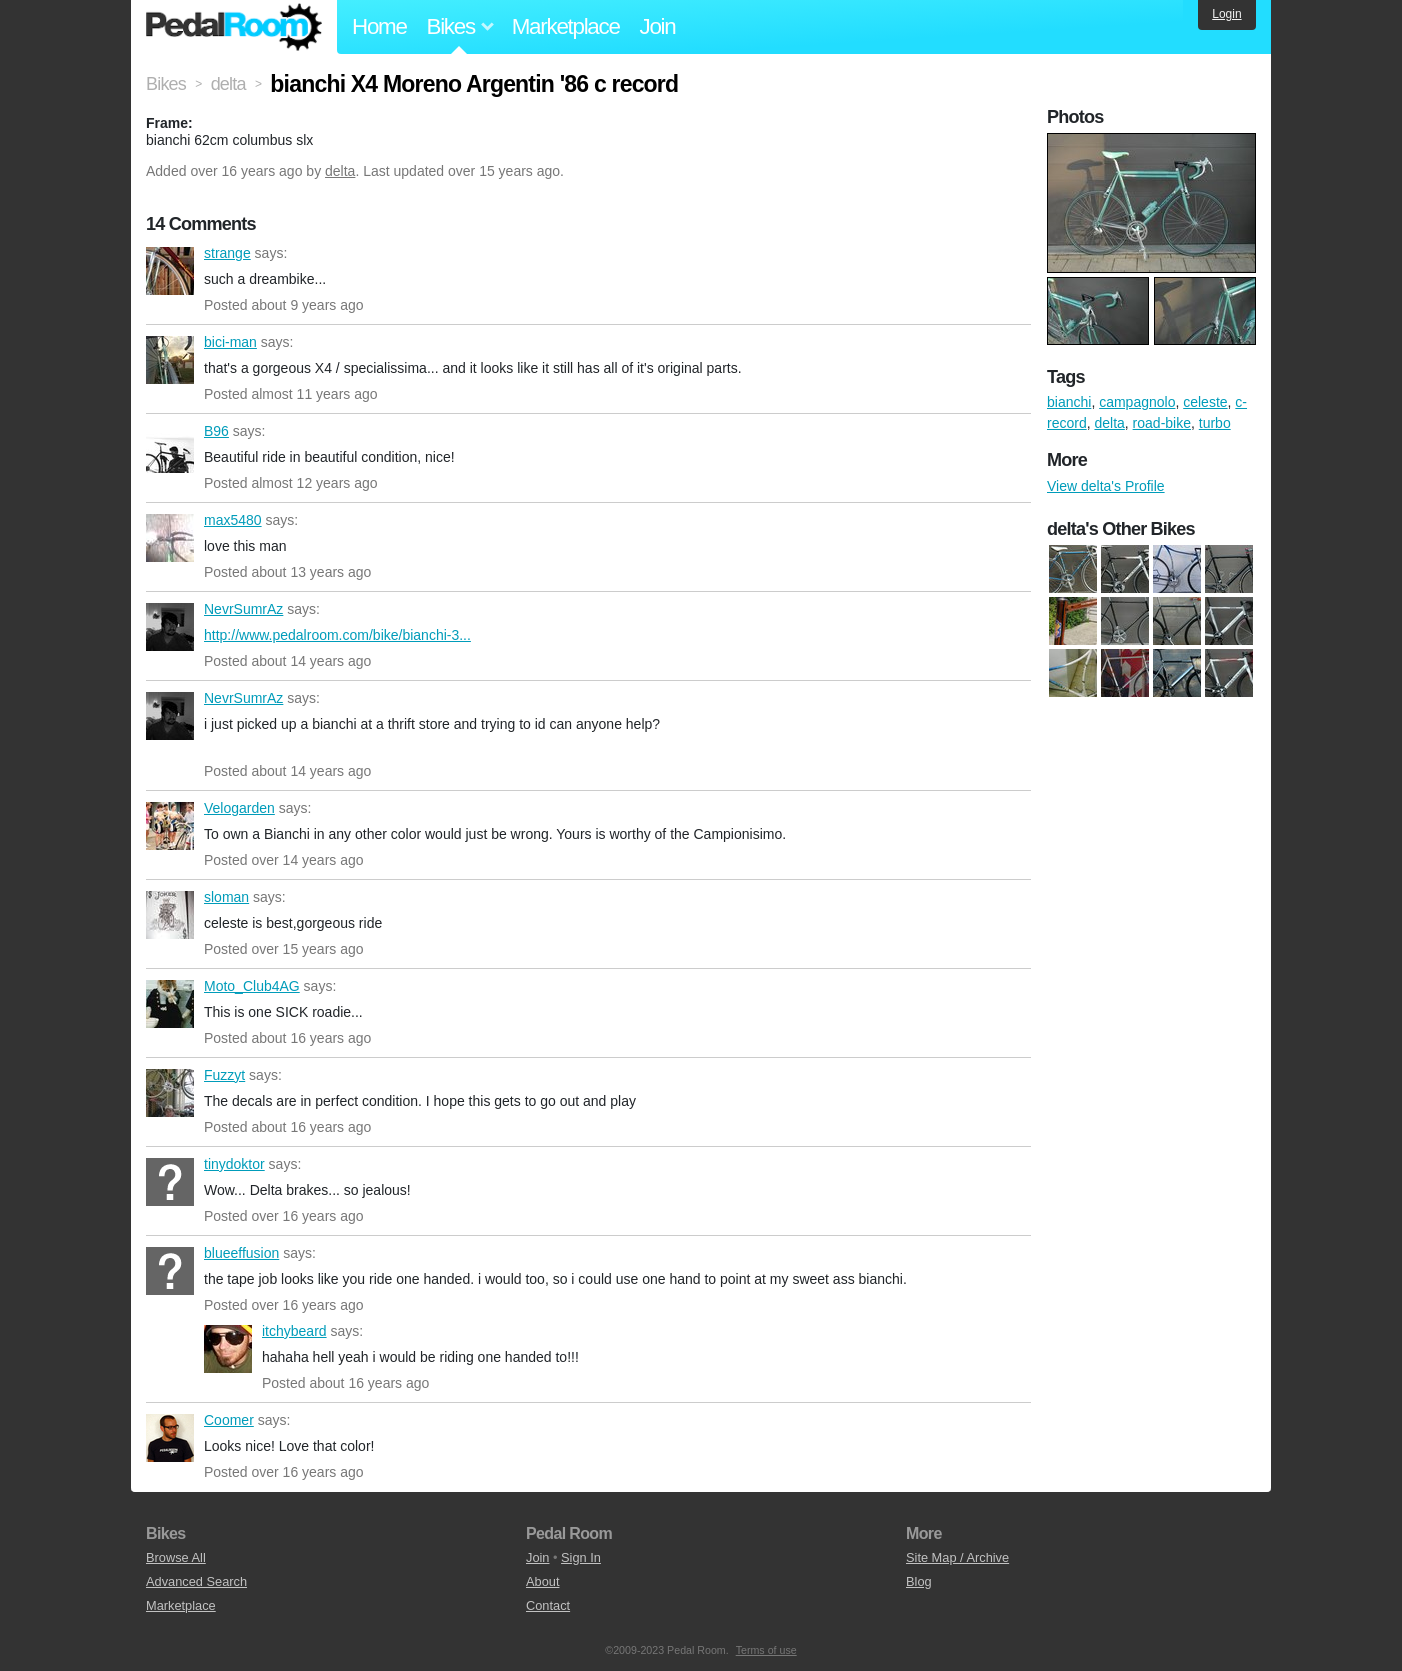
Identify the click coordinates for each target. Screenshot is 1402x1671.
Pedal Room (234, 27)
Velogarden (170, 826)
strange (170, 271)
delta (340, 171)
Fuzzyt (170, 1093)
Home (379, 26)
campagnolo (1137, 402)
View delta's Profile (1106, 486)
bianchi (1069, 402)
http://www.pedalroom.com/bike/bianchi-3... (337, 635)
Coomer (170, 1438)
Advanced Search (196, 1581)
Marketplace (566, 26)
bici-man (170, 360)
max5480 (170, 538)
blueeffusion (170, 1271)
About (542, 1581)
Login (1226, 14)
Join (658, 26)
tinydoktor (170, 1182)
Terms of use (766, 1650)
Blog (919, 1581)
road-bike (1162, 423)
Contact (548, 1605)
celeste (1205, 402)
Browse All (176, 1557)
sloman (170, 915)
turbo (1215, 423)
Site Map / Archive (957, 1557)
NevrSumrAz (170, 627)
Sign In (581, 1557)
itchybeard (228, 1349)
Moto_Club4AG (170, 1004)
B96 (170, 449)
